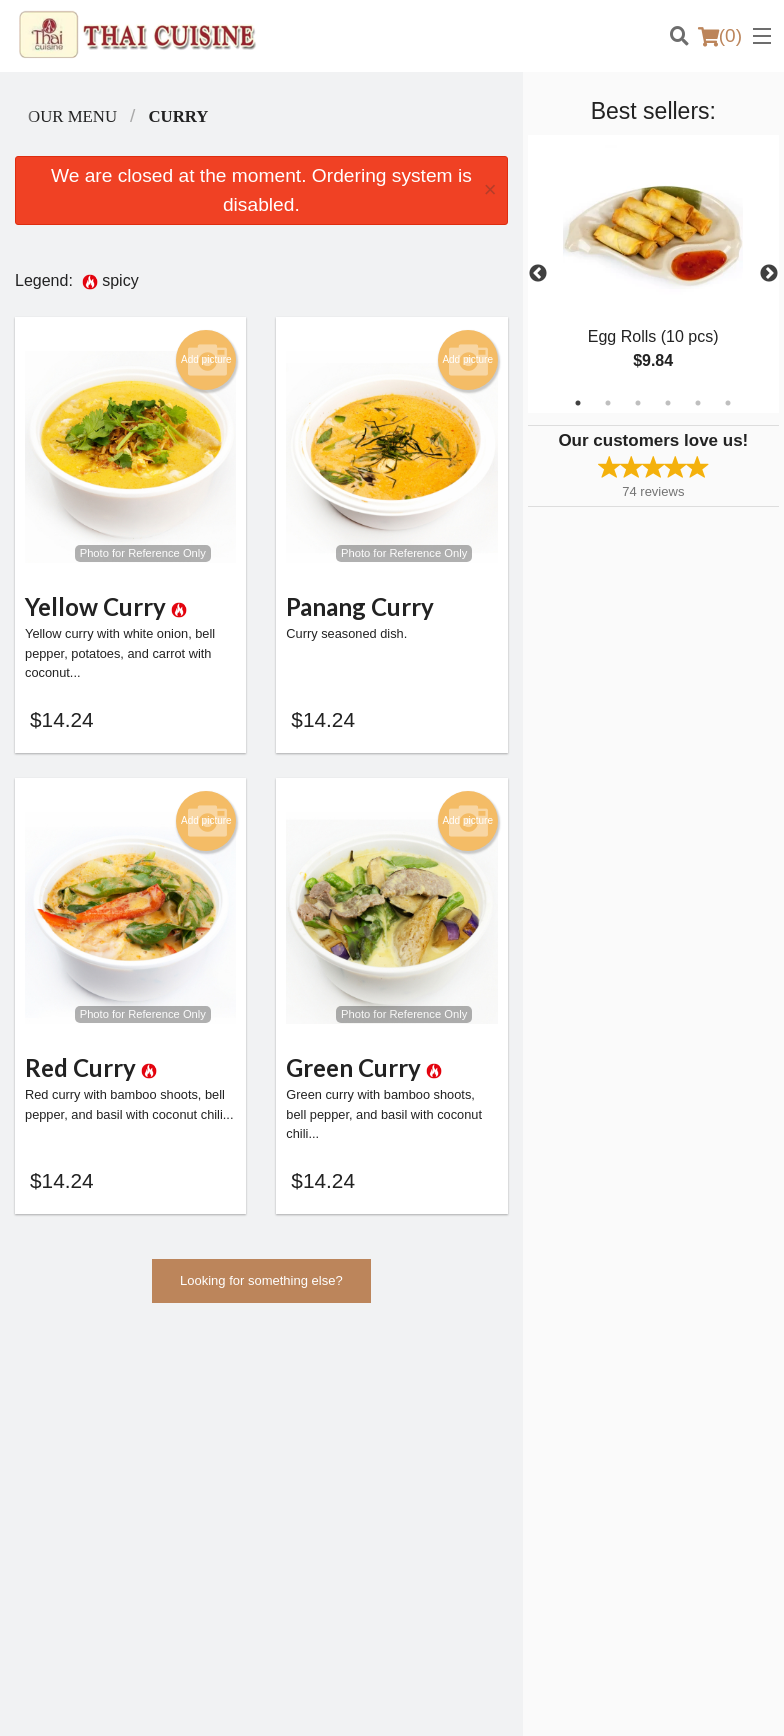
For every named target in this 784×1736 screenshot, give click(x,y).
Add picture (206, 360)
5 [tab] (698, 403)
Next (769, 274)
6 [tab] (728, 403)
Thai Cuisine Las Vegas (117, 1376)
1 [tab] (578, 403)
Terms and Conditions (665, 1427)
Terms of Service (425, 1702)
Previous (538, 274)
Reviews (627, 1402)
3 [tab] (638, 403)
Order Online (443, 1427)
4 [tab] (668, 403)
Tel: (467, 1552)
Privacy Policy (643, 1451)
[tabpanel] (653, 274)
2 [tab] (608, 403)
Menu (423, 1402)
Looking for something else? (261, 1288)
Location (431, 1451)
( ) (720, 36)
